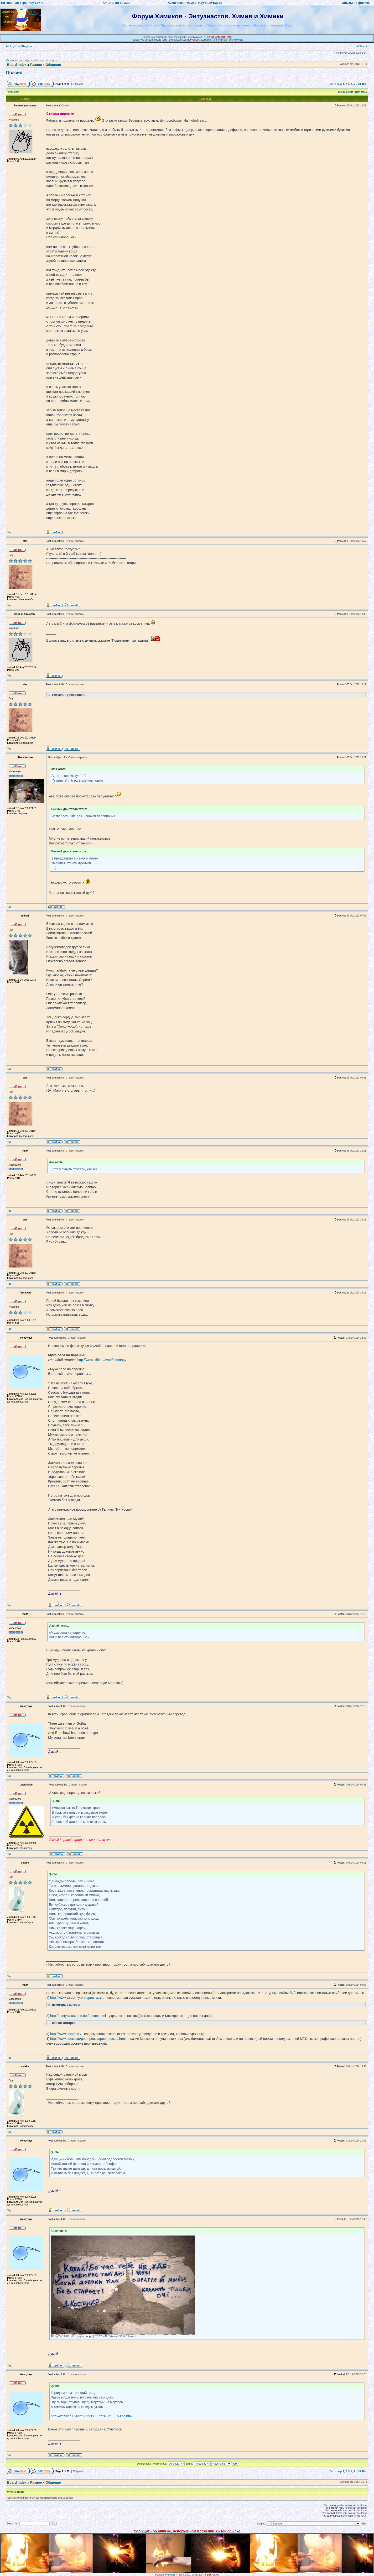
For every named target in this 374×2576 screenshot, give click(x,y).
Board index (16, 65)
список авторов (61, 2023)
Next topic (361, 92)
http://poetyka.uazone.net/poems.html (78, 2016)
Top (9, 532)
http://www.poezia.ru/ (65, 2034)
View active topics (46, 60)
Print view (13, 92)
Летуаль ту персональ (66, 694)
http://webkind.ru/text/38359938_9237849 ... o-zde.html (91, 2416)
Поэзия (14, 72)
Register (25, 46)
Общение (53, 65)
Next (364, 84)
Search (362, 46)
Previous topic (345, 92)
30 (359, 84)
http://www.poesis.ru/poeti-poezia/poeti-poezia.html (87, 2039)
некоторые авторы (63, 2004)
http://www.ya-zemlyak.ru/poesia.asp (77, 1998)
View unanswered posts (20, 60)
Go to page (336, 84)
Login (11, 46)
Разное (36, 65)
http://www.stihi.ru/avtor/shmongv (101, 1360)
